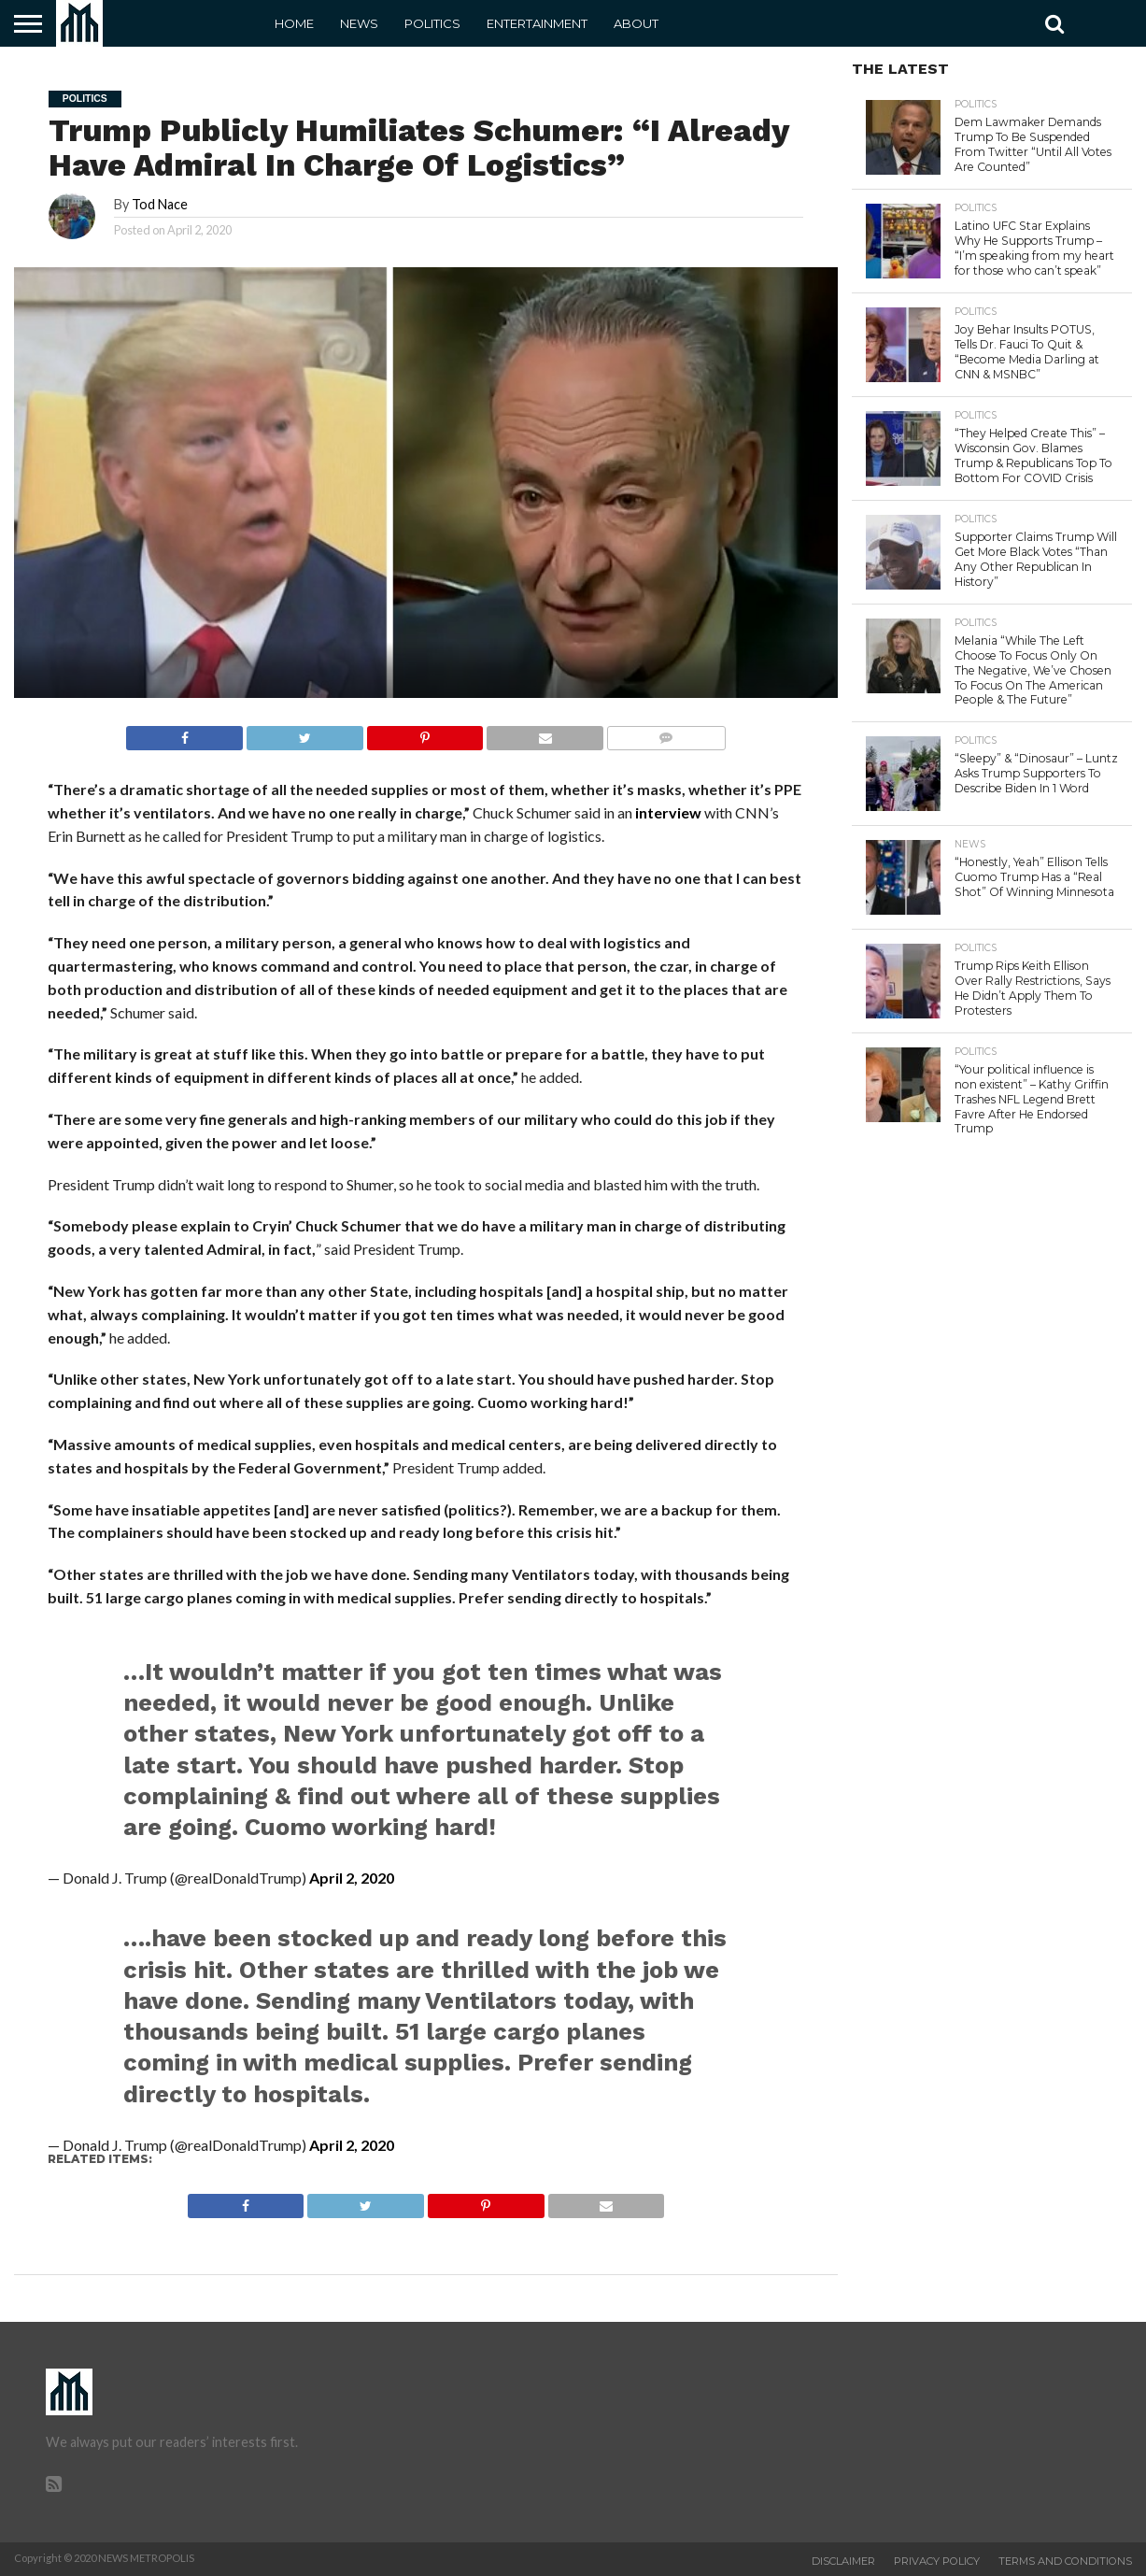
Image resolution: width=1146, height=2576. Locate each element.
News (359, 23)
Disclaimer (843, 2561)
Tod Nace (160, 204)
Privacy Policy (937, 2561)
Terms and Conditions (1065, 2561)
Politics (432, 23)
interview (668, 812)
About (636, 23)
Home (294, 23)
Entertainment (537, 23)
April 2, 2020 (351, 1877)
